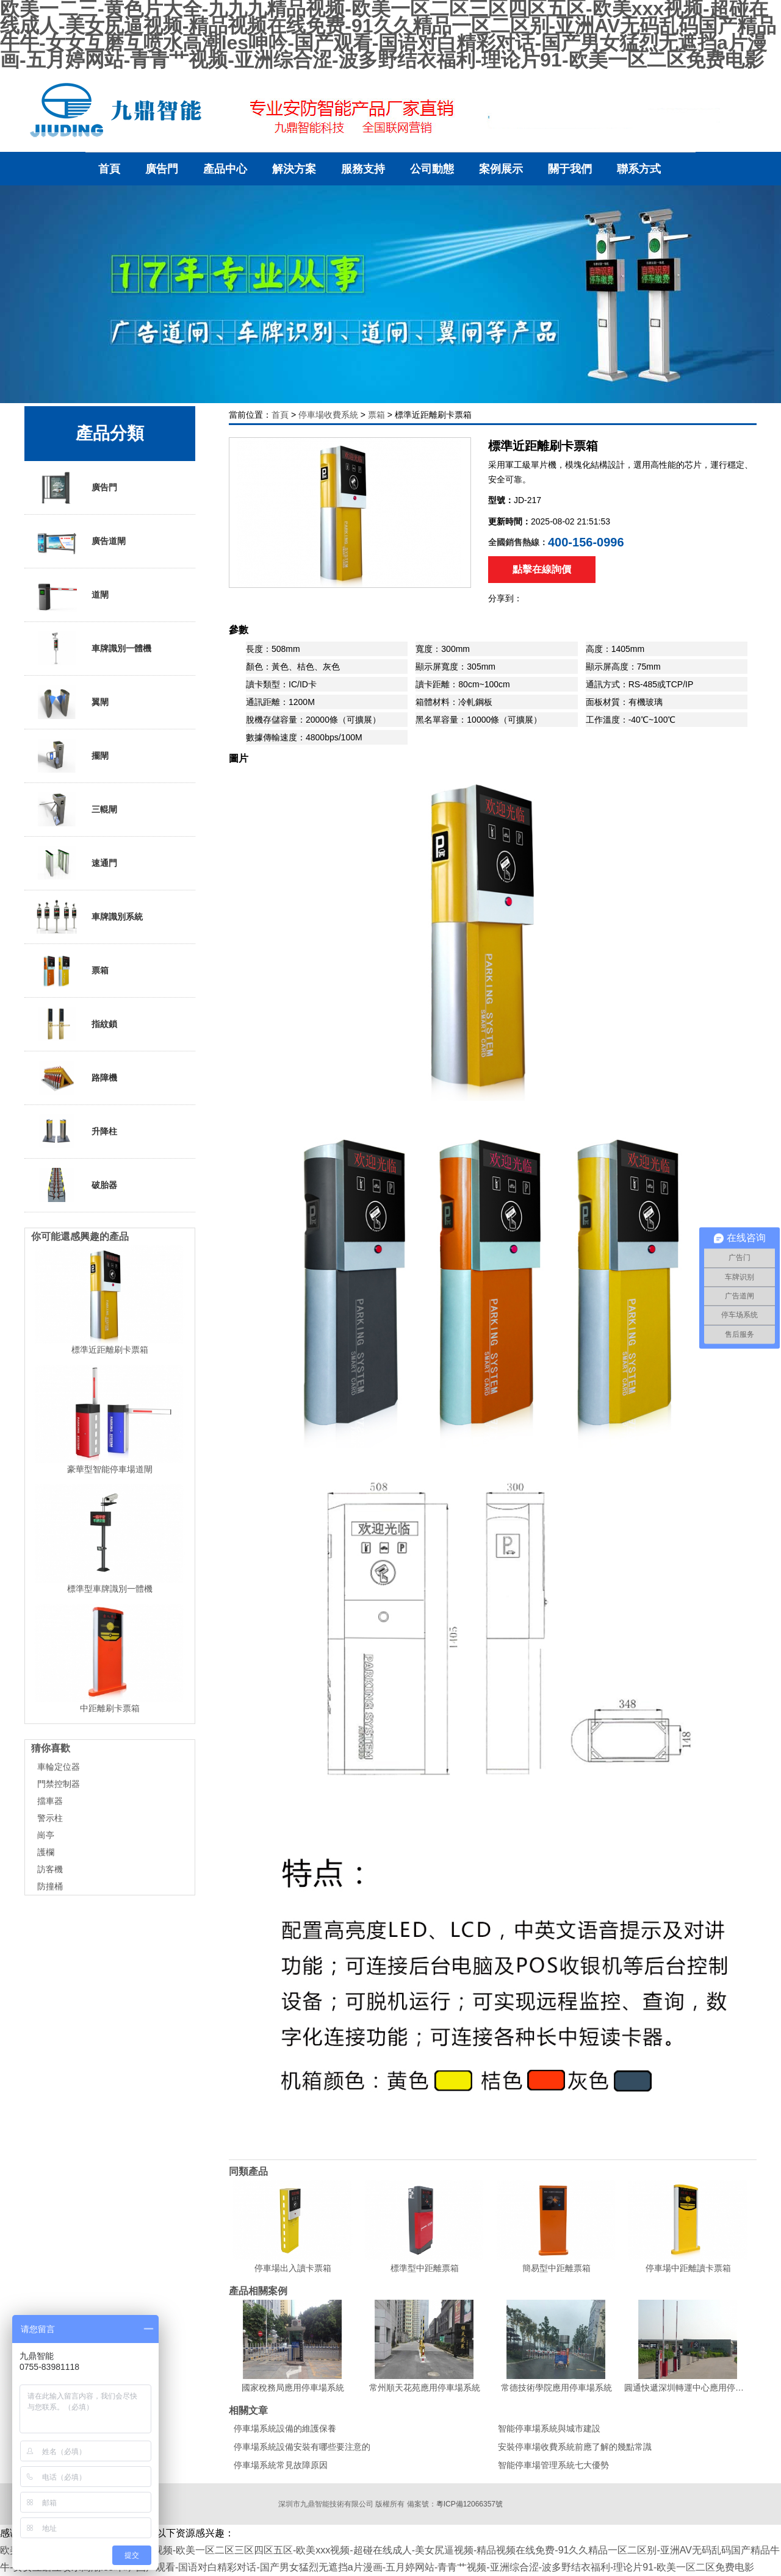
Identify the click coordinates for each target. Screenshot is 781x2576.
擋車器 (50, 1801)
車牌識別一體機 (94, 648)
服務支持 (363, 169)
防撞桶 (50, 1886)
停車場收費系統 (328, 415)
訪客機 (50, 1869)
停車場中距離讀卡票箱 (688, 2268)
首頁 (109, 169)
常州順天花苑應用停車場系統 (424, 2387)
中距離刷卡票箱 (110, 1708)
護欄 (45, 1852)
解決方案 (294, 169)
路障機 (77, 1078)
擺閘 (73, 756)
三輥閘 (77, 809)
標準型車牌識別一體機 (110, 1589)
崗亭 (45, 1835)
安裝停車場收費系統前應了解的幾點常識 (575, 2447)
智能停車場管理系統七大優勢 (553, 2465)
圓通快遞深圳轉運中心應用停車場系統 (688, 2387)
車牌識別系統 (90, 917)
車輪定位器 (58, 1767)
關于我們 (570, 169)
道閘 (73, 595)
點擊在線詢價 (542, 569)
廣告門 (161, 169)
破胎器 (77, 1185)
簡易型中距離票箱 (556, 2268)
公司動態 (432, 169)
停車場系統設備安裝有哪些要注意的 (302, 2447)
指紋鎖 (77, 1024)
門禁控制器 (58, 1784)
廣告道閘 (81, 541)
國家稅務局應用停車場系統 (293, 2387)
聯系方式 (639, 169)
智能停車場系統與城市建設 (549, 2428)
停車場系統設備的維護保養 (285, 2428)
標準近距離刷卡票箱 (109, 1349)
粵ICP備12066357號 (469, 2504)
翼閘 (73, 702)
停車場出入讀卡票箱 (292, 2268)
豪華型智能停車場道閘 (110, 1469)
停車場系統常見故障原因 (281, 2465)
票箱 (376, 415)
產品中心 (225, 169)
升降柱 (77, 1131)
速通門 (77, 863)
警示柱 (50, 1818)
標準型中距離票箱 (424, 2268)
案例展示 (501, 169)
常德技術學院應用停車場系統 (556, 2387)
